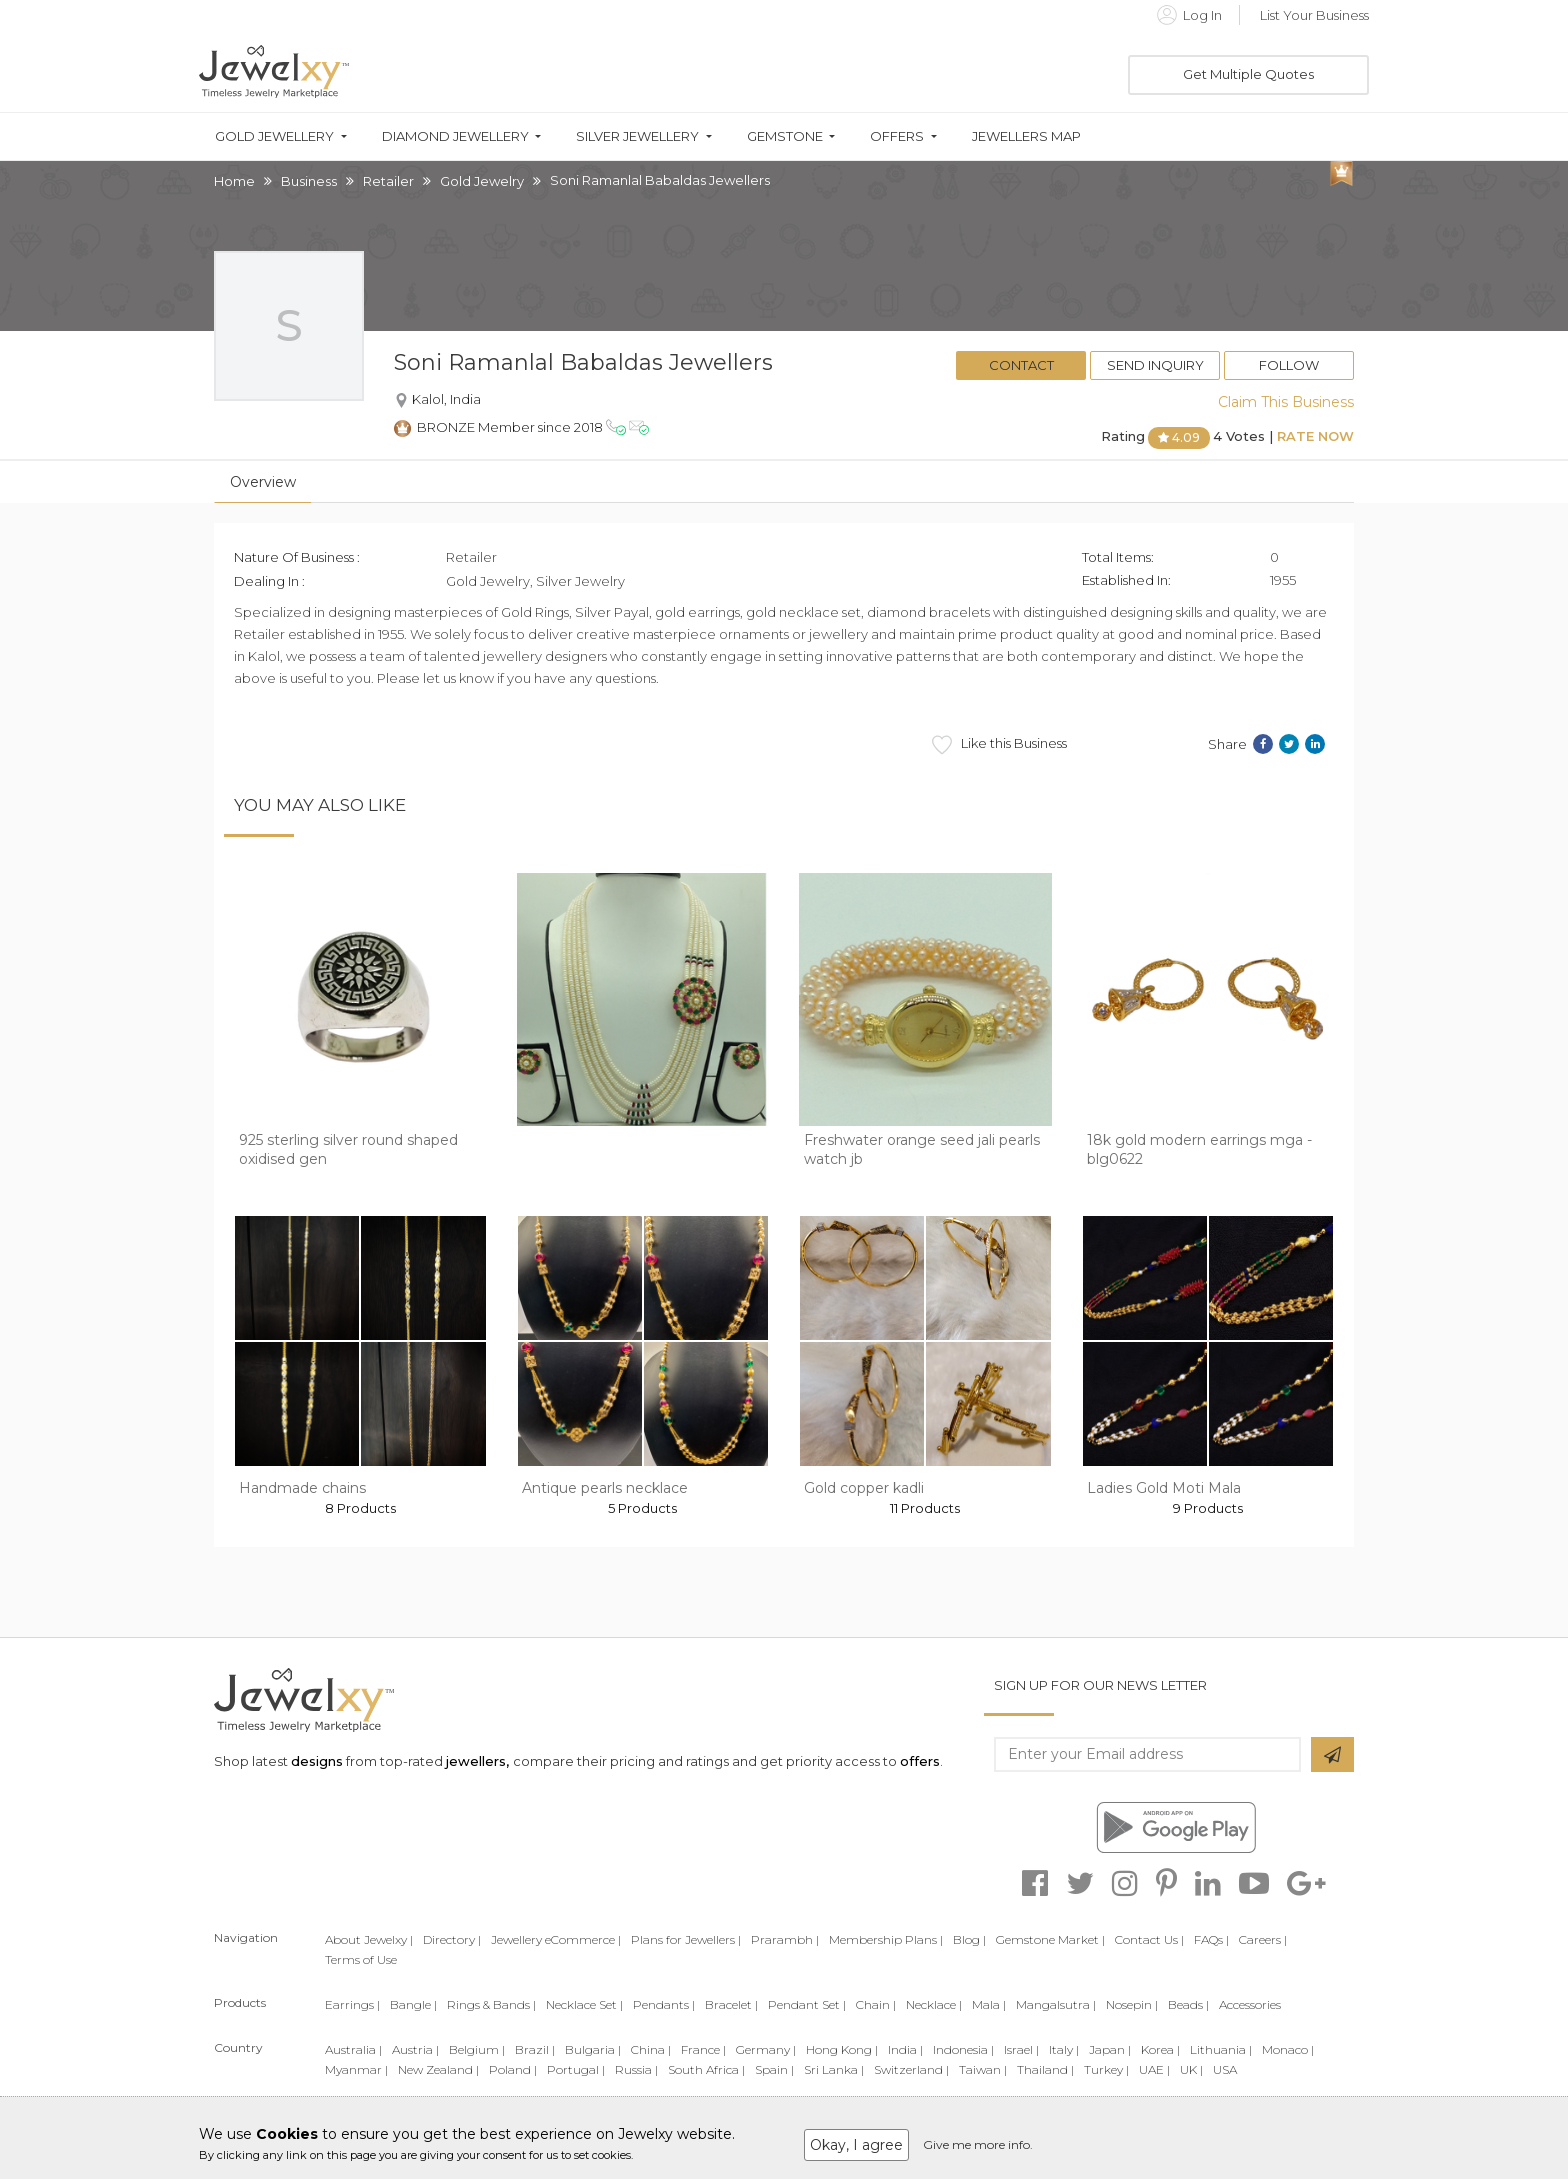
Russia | (636, 2069)
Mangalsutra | (1056, 2004)
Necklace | (934, 2004)
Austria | (415, 2049)
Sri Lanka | (834, 2069)
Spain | (774, 2069)
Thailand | (1045, 2069)
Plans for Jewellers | (686, 1939)
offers (920, 1761)
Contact (1021, 365)
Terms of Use (361, 1959)
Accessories (1250, 2004)
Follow (1289, 365)
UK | (1191, 2069)
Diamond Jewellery (455, 136)
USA (1225, 2069)
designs (317, 1761)
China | (651, 2049)
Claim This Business (1286, 402)
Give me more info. (978, 2144)
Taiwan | (983, 2069)
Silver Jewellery (637, 136)
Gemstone (785, 136)
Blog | (969, 1939)
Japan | (1110, 2049)
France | (703, 2049)
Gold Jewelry (482, 181)
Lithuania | (1221, 2049)
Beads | (1188, 2004)
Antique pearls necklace (605, 1488)
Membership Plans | (886, 1939)
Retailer (388, 181)
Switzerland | (911, 2069)
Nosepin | (1132, 2004)
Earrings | (352, 2004)
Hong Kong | (842, 2049)
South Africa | (706, 2069)
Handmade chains (302, 1488)
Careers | (1263, 1939)
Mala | (989, 2004)
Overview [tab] (263, 482)
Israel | (1021, 2049)
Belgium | (477, 2049)
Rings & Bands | (491, 2004)
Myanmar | (356, 2069)
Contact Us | (1149, 1939)
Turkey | (1106, 2069)
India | (905, 2049)
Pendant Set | (807, 2004)
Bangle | (413, 2004)
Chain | (876, 2004)
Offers (897, 136)
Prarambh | (785, 1939)
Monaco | (1288, 2049)
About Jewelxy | (369, 1939)
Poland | (513, 2069)
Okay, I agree (856, 2145)
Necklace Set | (584, 2004)
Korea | (1160, 2049)
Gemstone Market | (1050, 1939)
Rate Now (1315, 436)
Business (309, 181)
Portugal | (576, 2069)
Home (234, 181)
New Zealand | (438, 2069)
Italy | (1064, 2049)
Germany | (766, 2049)
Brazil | (535, 2049)
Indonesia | (963, 2049)
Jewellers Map (1026, 136)
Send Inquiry (1155, 365)
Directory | (452, 1939)
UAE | (1154, 2069)
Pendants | (664, 2004)
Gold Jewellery (274, 136)
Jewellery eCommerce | (556, 1939)
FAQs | (1211, 1939)
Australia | (353, 2049)
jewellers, (477, 1761)
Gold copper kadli (864, 1488)
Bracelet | (731, 2004)
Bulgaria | (593, 2049)
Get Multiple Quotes (1248, 74)
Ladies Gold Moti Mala (1164, 1488)
